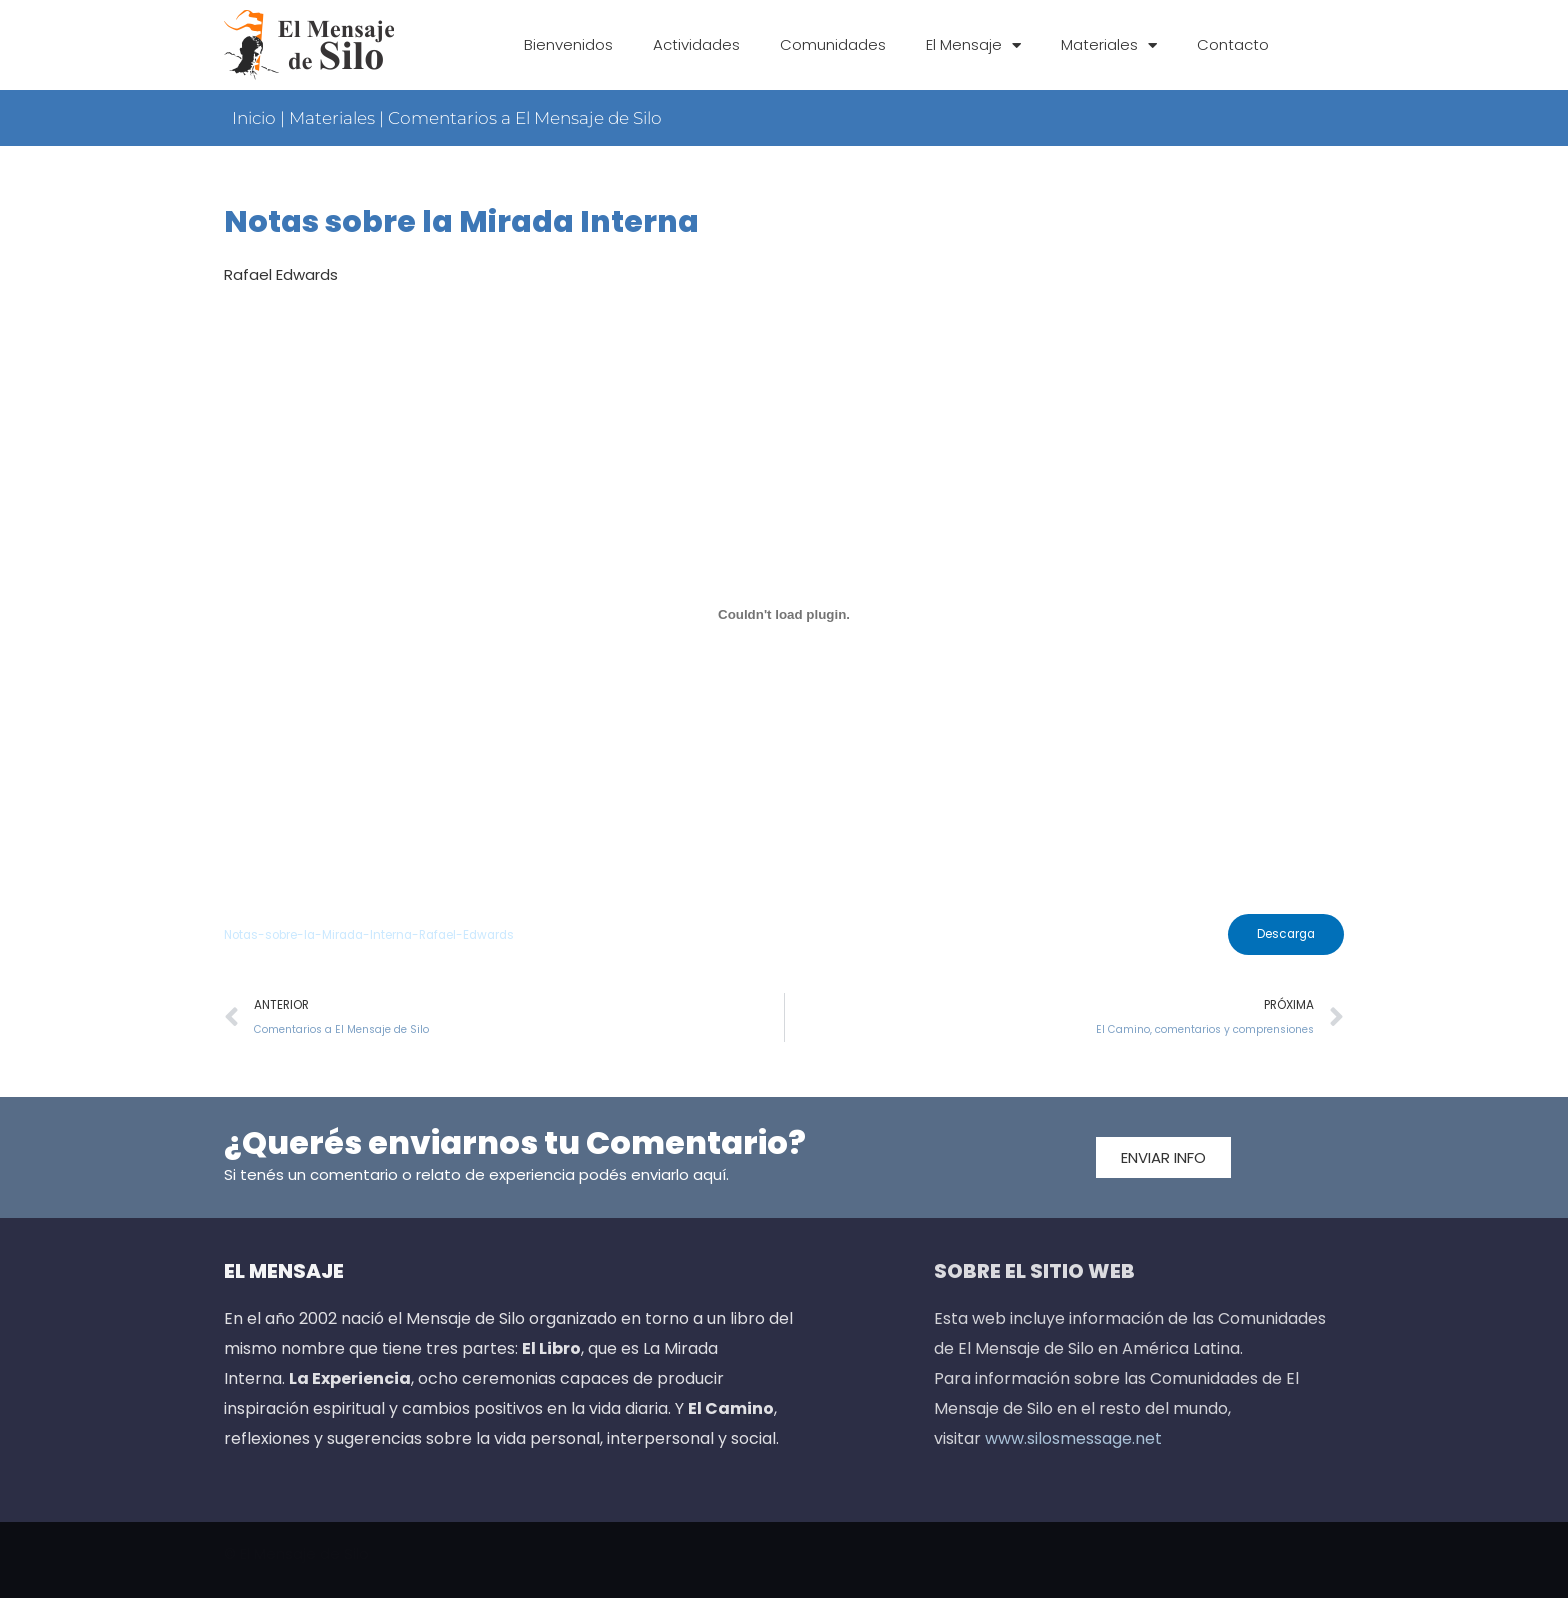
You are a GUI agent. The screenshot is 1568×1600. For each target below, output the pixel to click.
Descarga (1283, 934)
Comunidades (833, 44)
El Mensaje (973, 45)
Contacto (1233, 44)
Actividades (696, 44)
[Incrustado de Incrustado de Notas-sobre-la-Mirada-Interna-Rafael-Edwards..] (784, 614)
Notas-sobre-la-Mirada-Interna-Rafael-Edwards (376, 934)
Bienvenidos (568, 44)
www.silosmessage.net (1073, 1440)
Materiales (1109, 45)
